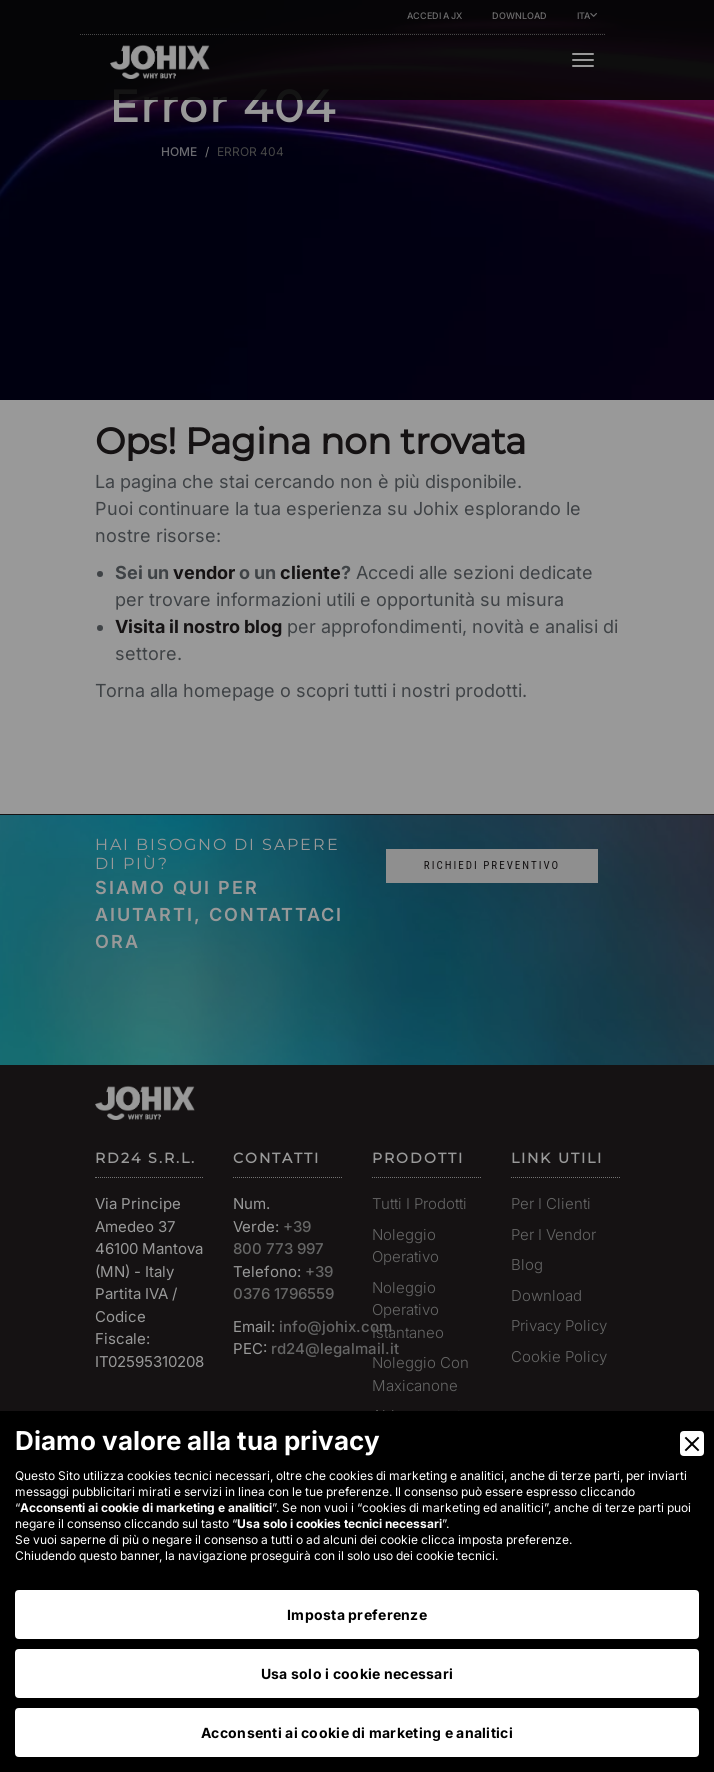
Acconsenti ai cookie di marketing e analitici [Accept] (357, 1732)
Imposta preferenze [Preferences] (357, 1614)
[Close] (692, 1443)
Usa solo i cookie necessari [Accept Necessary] (357, 1673)
